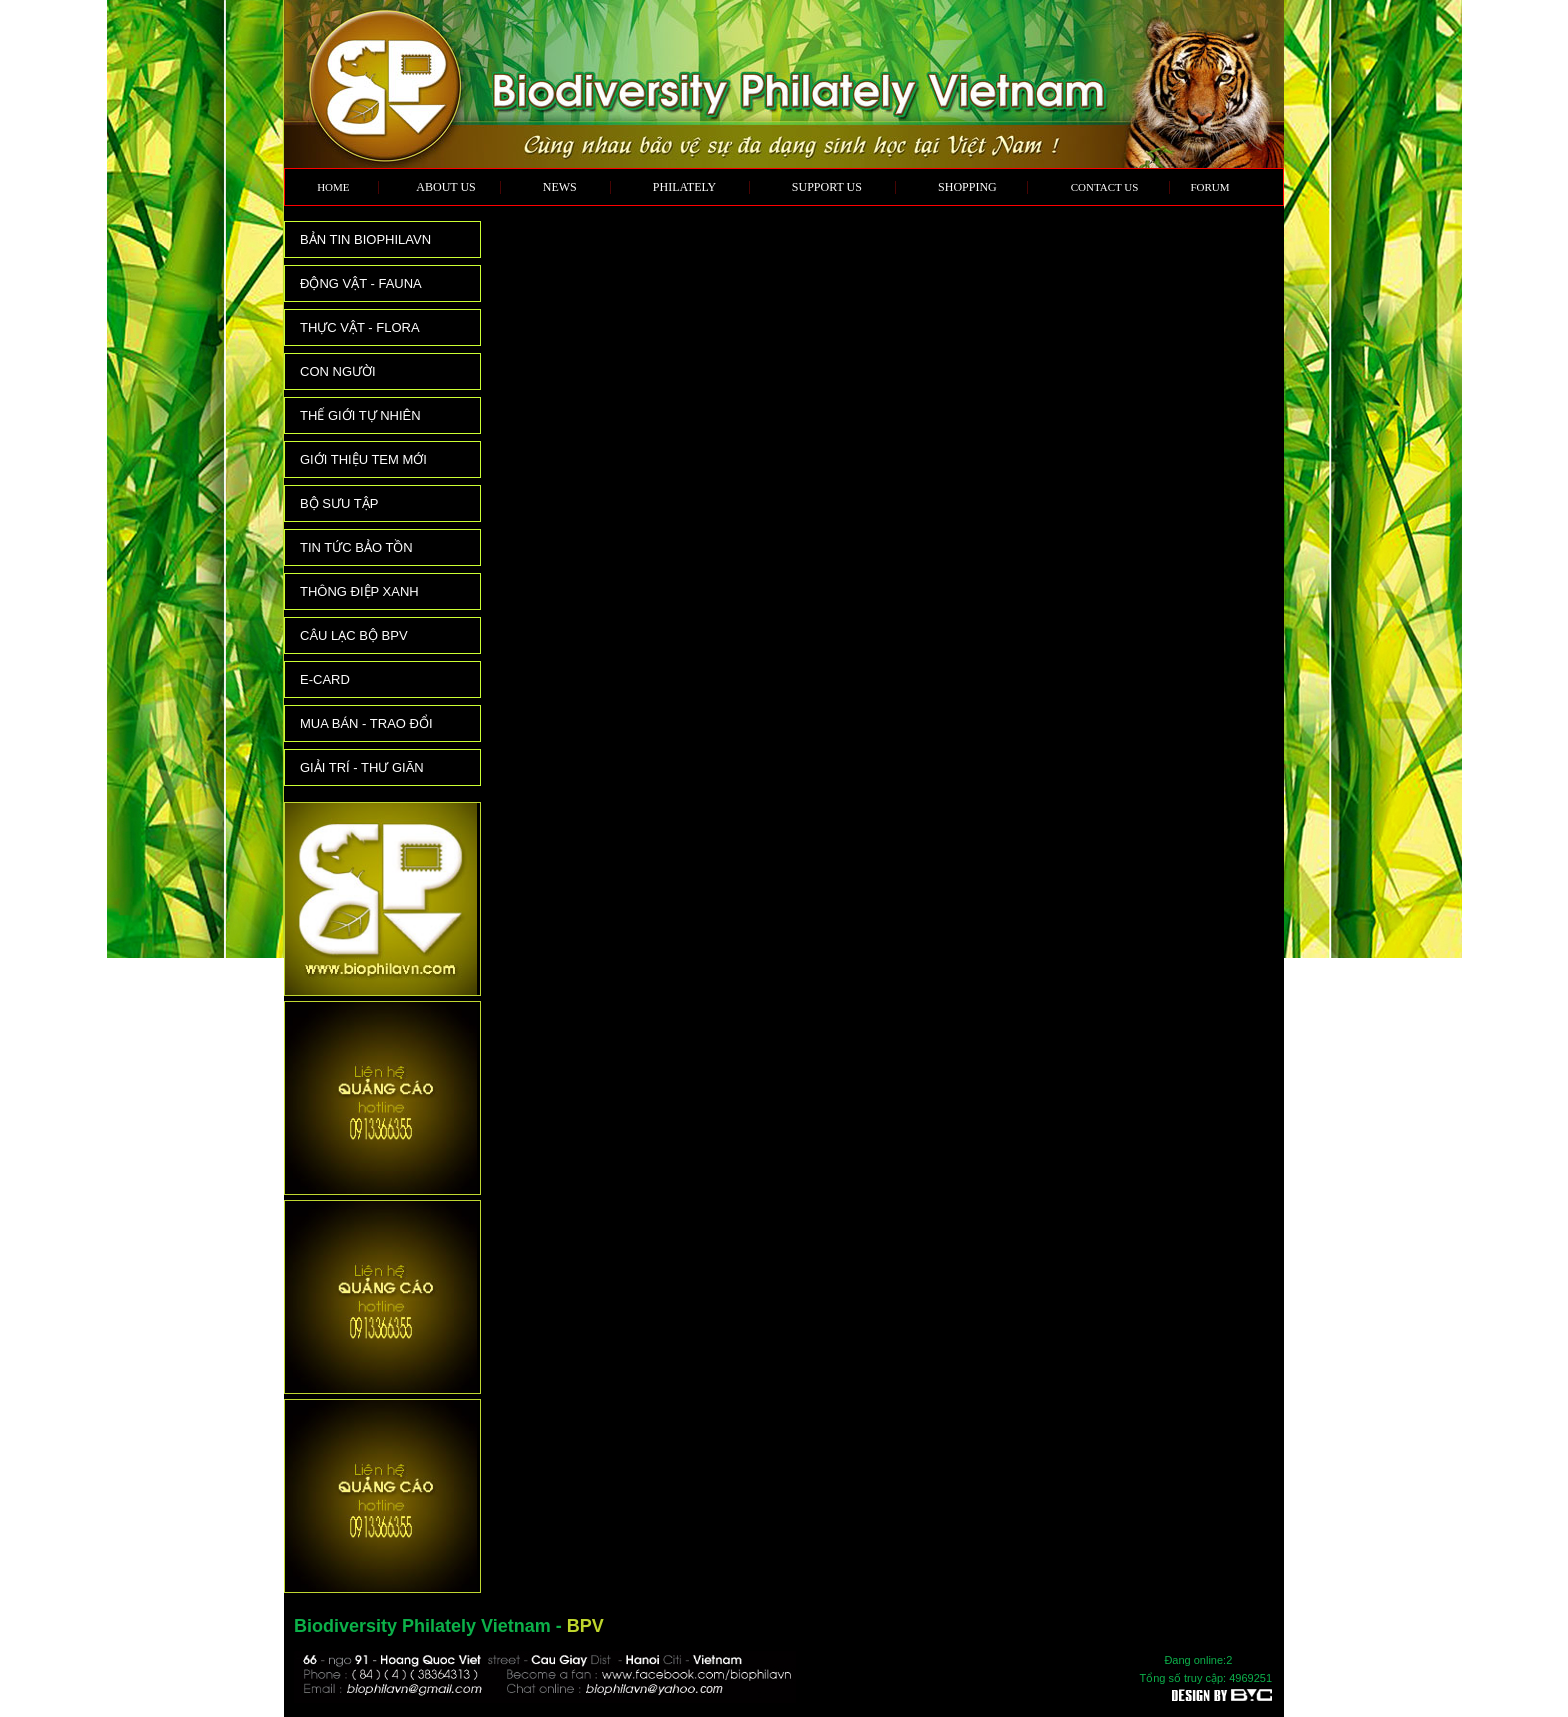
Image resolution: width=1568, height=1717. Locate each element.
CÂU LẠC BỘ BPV (354, 635)
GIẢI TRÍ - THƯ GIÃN (362, 767)
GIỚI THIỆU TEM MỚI (363, 459)
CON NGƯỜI (338, 371)
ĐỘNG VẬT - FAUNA (361, 283)
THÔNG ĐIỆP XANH (359, 591)
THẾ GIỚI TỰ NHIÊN (360, 415)
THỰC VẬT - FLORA (360, 327)
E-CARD (325, 679)
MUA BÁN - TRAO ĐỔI (366, 723)
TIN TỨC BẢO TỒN (356, 547)
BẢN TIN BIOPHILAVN (365, 239)
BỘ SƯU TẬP (339, 503)
